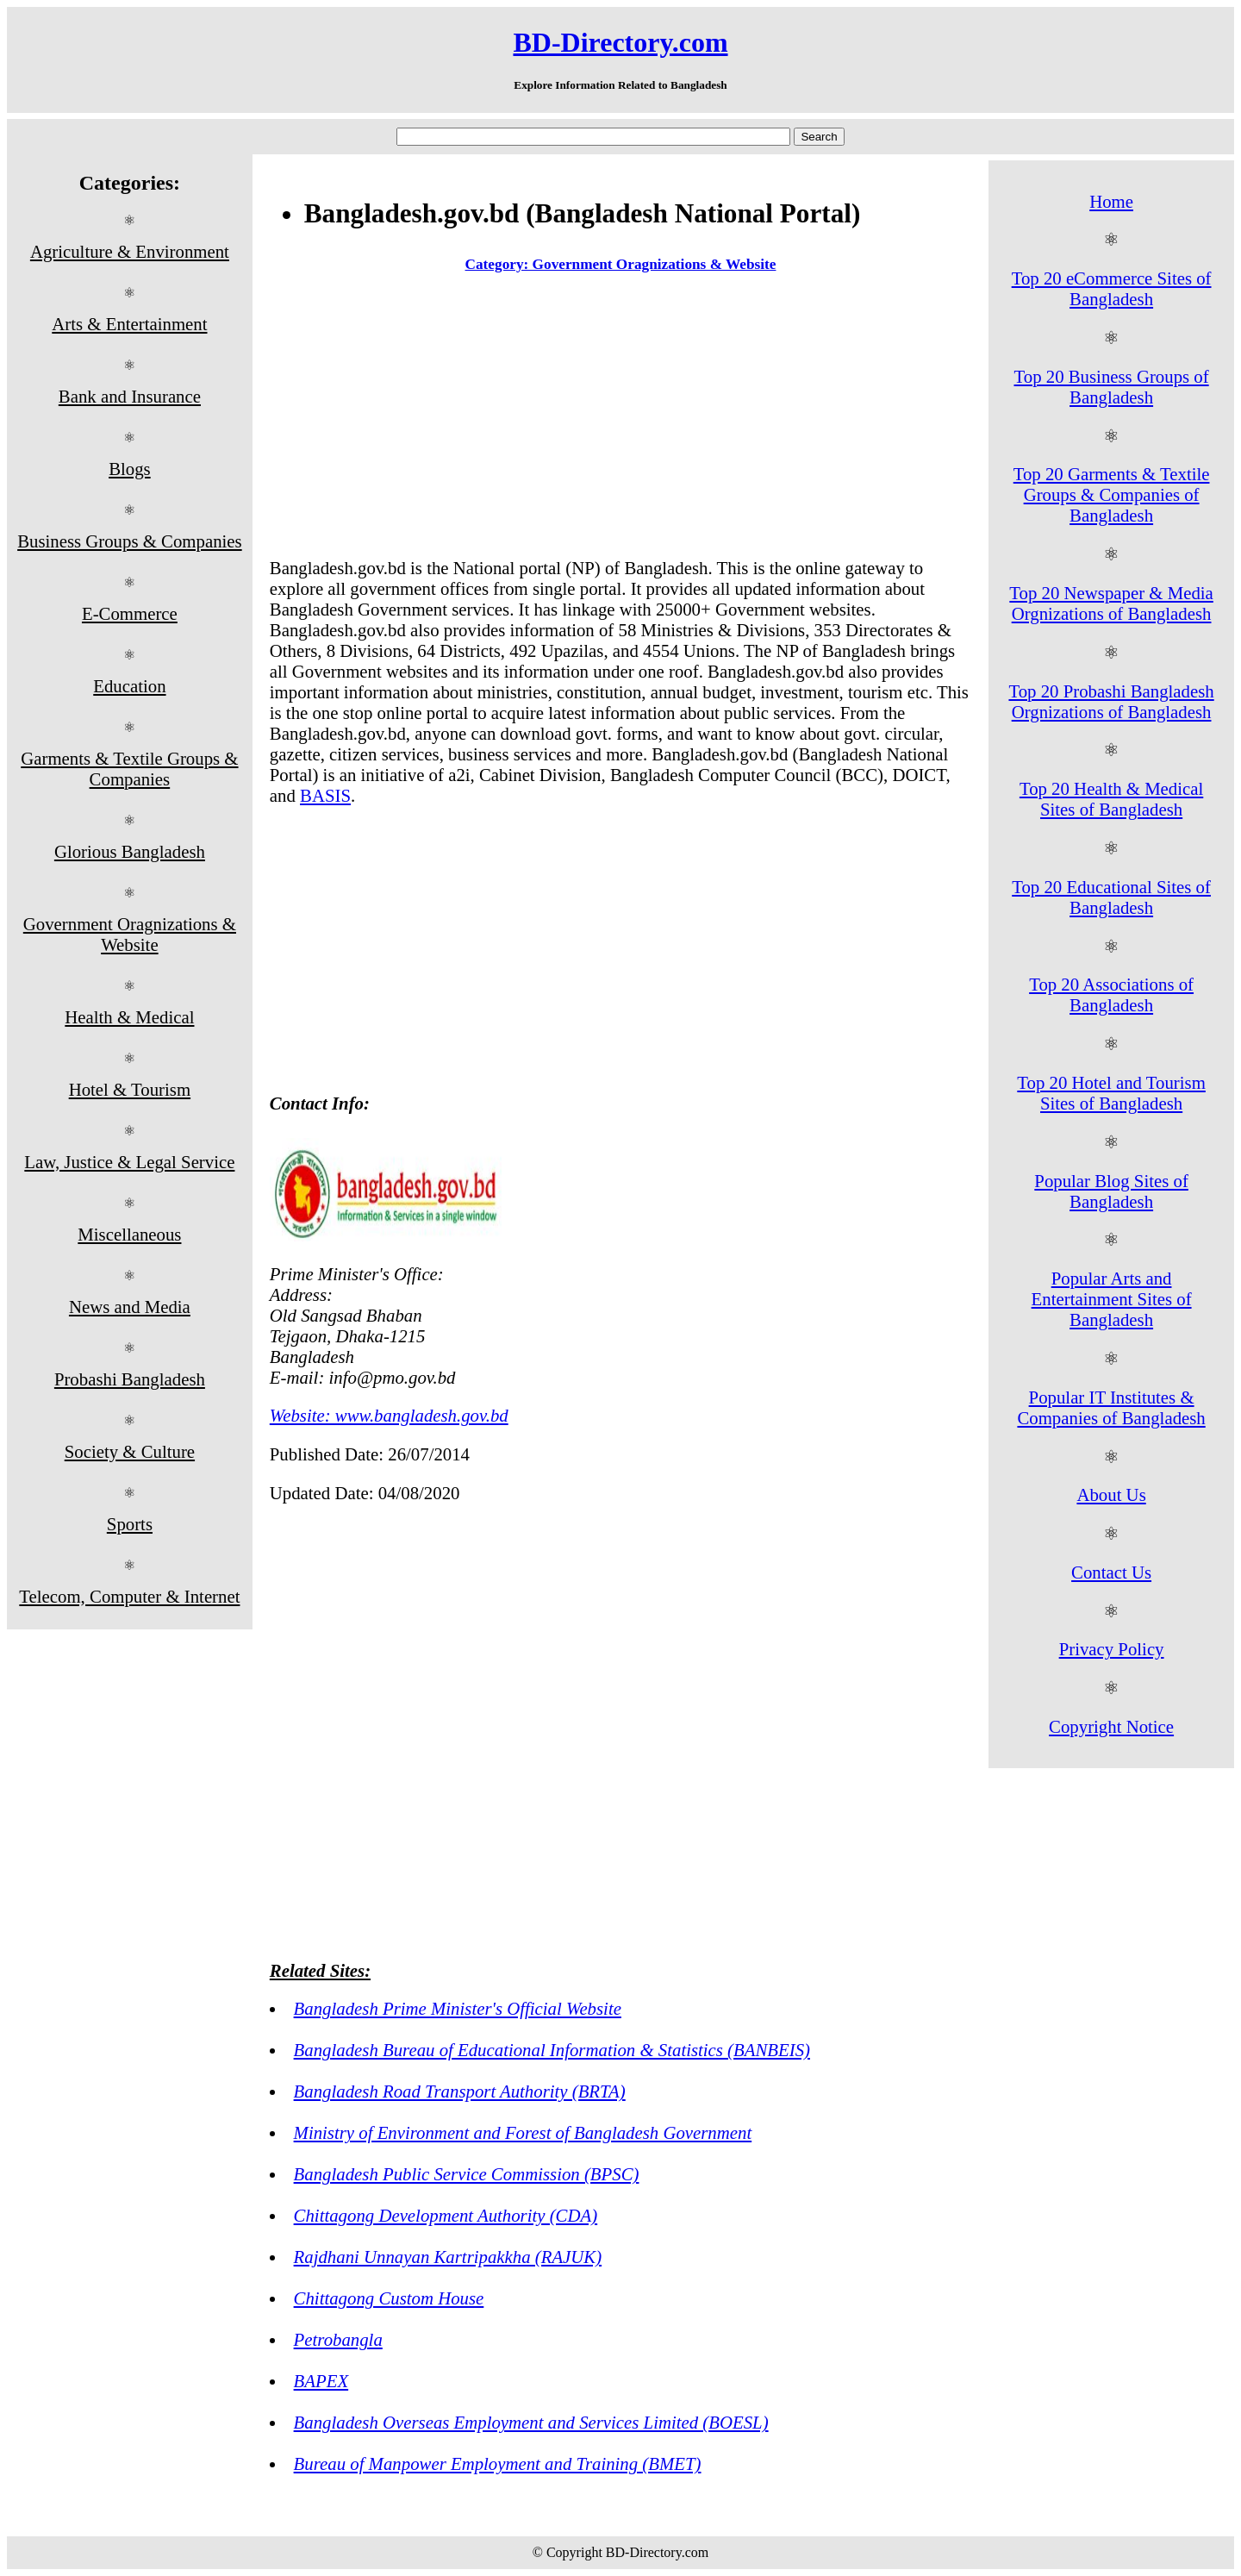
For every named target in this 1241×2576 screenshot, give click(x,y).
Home (1111, 201)
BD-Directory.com (620, 42)
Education (129, 686)
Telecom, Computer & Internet (129, 1596)
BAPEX (321, 2381)
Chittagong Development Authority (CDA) (446, 2215)
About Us (1110, 1494)
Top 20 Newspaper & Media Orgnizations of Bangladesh (1111, 603)
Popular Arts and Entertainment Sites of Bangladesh (1112, 1298)
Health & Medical (129, 1017)
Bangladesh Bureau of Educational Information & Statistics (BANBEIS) (552, 2050)
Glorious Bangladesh (129, 851)
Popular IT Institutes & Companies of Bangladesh (1111, 1407)
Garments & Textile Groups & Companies (129, 768)
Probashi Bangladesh (129, 1379)
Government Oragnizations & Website (129, 934)
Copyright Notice (1111, 1726)
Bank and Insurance (130, 396)
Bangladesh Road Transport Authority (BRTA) (460, 2091)
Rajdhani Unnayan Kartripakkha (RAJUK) (448, 2257)
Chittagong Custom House (389, 2298)
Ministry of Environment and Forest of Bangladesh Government (523, 2132)
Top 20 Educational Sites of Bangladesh (1111, 897)
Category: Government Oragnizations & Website (620, 264)
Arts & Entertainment (129, 324)
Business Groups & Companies (129, 541)
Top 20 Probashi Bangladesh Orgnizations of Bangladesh (1110, 701)
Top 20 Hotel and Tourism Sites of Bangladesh (1111, 1092)
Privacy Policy (1111, 1649)
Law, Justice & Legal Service (129, 1162)
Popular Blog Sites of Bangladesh (1111, 1191)
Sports (130, 1524)
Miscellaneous (129, 1234)
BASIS (325, 795)
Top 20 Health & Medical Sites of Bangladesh (1111, 798)
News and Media (129, 1306)
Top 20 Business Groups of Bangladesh (1111, 386)
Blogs (130, 468)
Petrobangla (338, 2339)
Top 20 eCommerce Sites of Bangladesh (1112, 288)
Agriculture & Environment (129, 251)
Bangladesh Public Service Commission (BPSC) (466, 2174)
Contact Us (1111, 1572)
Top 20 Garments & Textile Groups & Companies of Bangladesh (1111, 494)
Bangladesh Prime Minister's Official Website (457, 2008)
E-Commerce (130, 613)
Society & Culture (130, 1451)
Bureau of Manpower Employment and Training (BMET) (498, 2463)
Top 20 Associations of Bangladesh (1111, 994)
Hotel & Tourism (129, 1089)
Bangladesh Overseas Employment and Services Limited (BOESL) (531, 2422)
